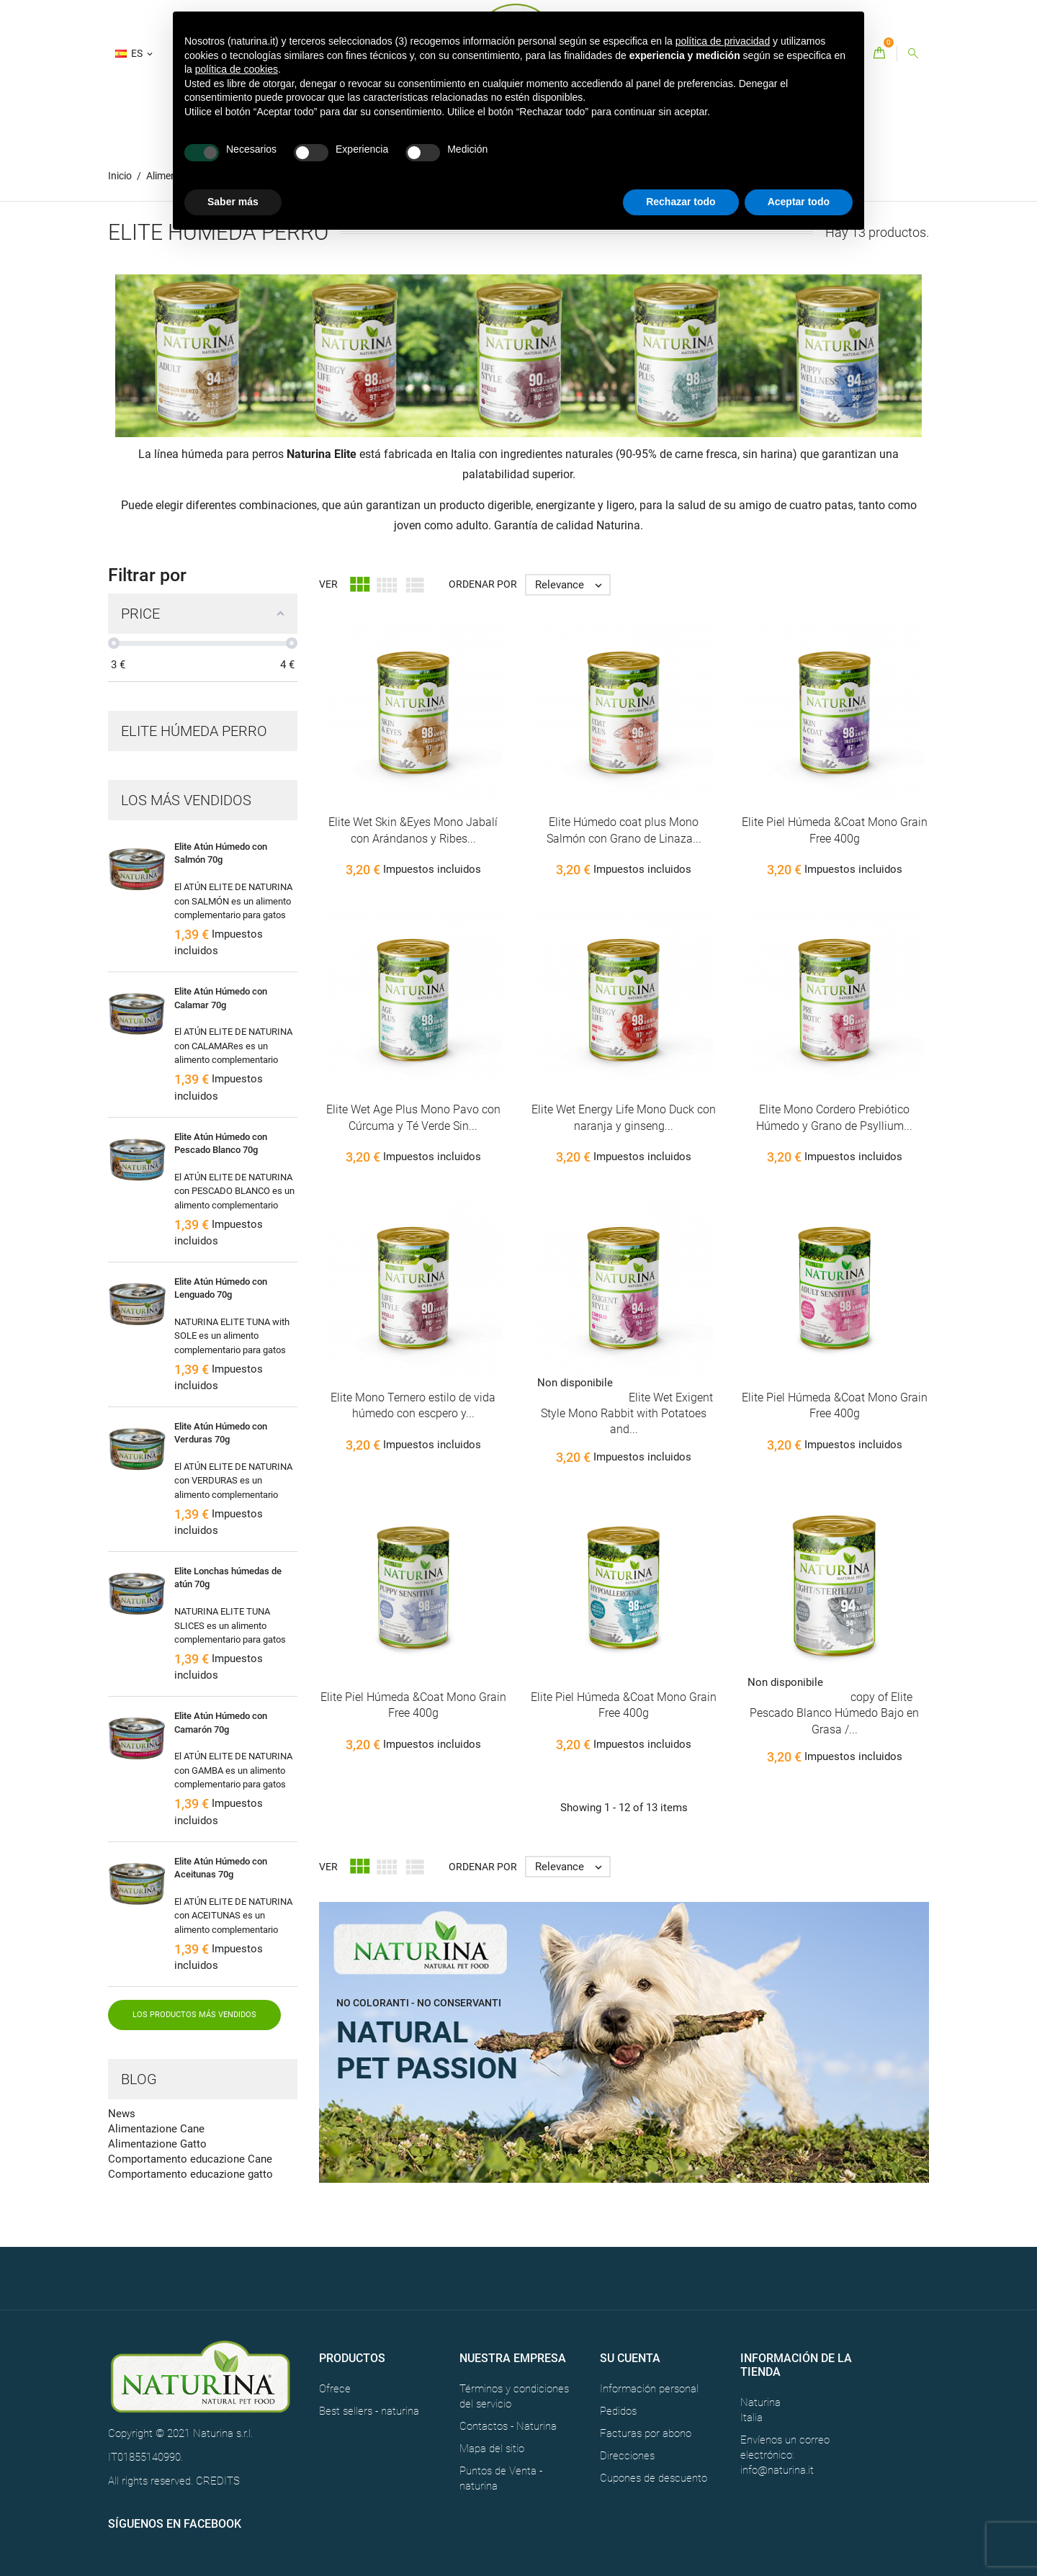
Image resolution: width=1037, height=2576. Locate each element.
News (121, 2113)
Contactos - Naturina (508, 2426)
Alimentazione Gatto (157, 2143)
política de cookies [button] (236, 69)
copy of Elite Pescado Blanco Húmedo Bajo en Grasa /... (834, 1713)
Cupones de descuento (653, 2478)
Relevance (572, 584)
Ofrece (335, 2388)
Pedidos (618, 2411)
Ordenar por (483, 584)
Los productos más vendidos (194, 2014)
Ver (328, 584)
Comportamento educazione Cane (190, 2159)
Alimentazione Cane (156, 2128)
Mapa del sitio (491, 2448)
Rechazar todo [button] (680, 201)
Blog (139, 2079)
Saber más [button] (233, 201)
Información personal (649, 2388)
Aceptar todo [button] (799, 201)
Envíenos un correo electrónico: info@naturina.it (785, 2455)
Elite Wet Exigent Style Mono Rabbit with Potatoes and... (627, 1414)
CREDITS (218, 2480)
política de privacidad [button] (723, 41)
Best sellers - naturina (369, 2411)
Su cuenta (630, 2358)
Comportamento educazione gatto (190, 2174)
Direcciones (627, 2455)
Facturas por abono (645, 2433)
